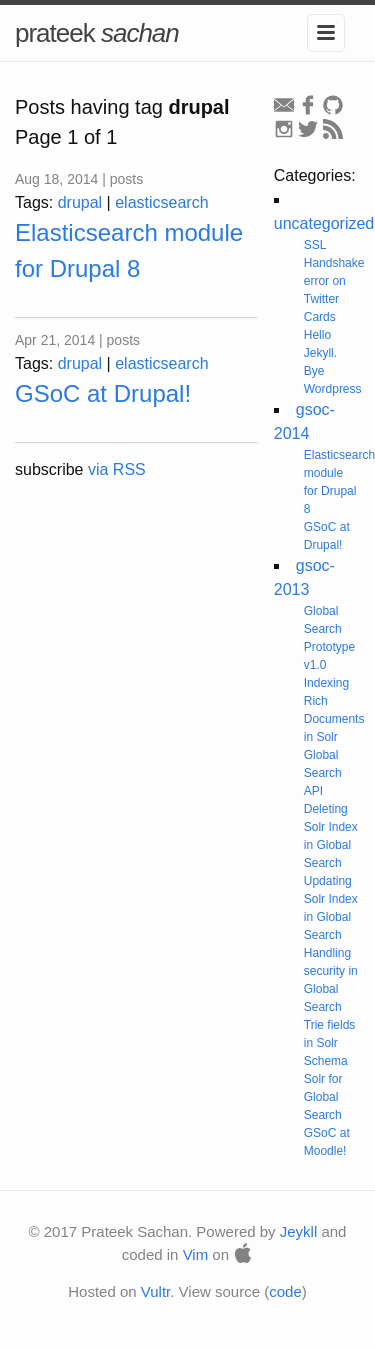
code (285, 1291)
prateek (97, 33)
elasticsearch (161, 202)
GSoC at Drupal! (103, 393)
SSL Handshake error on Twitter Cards (334, 281)
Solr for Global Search (323, 1097)
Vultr (155, 1291)
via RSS (117, 469)
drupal (80, 202)
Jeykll (299, 1231)
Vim (196, 1254)
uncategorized (324, 223)
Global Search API (323, 773)
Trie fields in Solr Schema (330, 1043)
